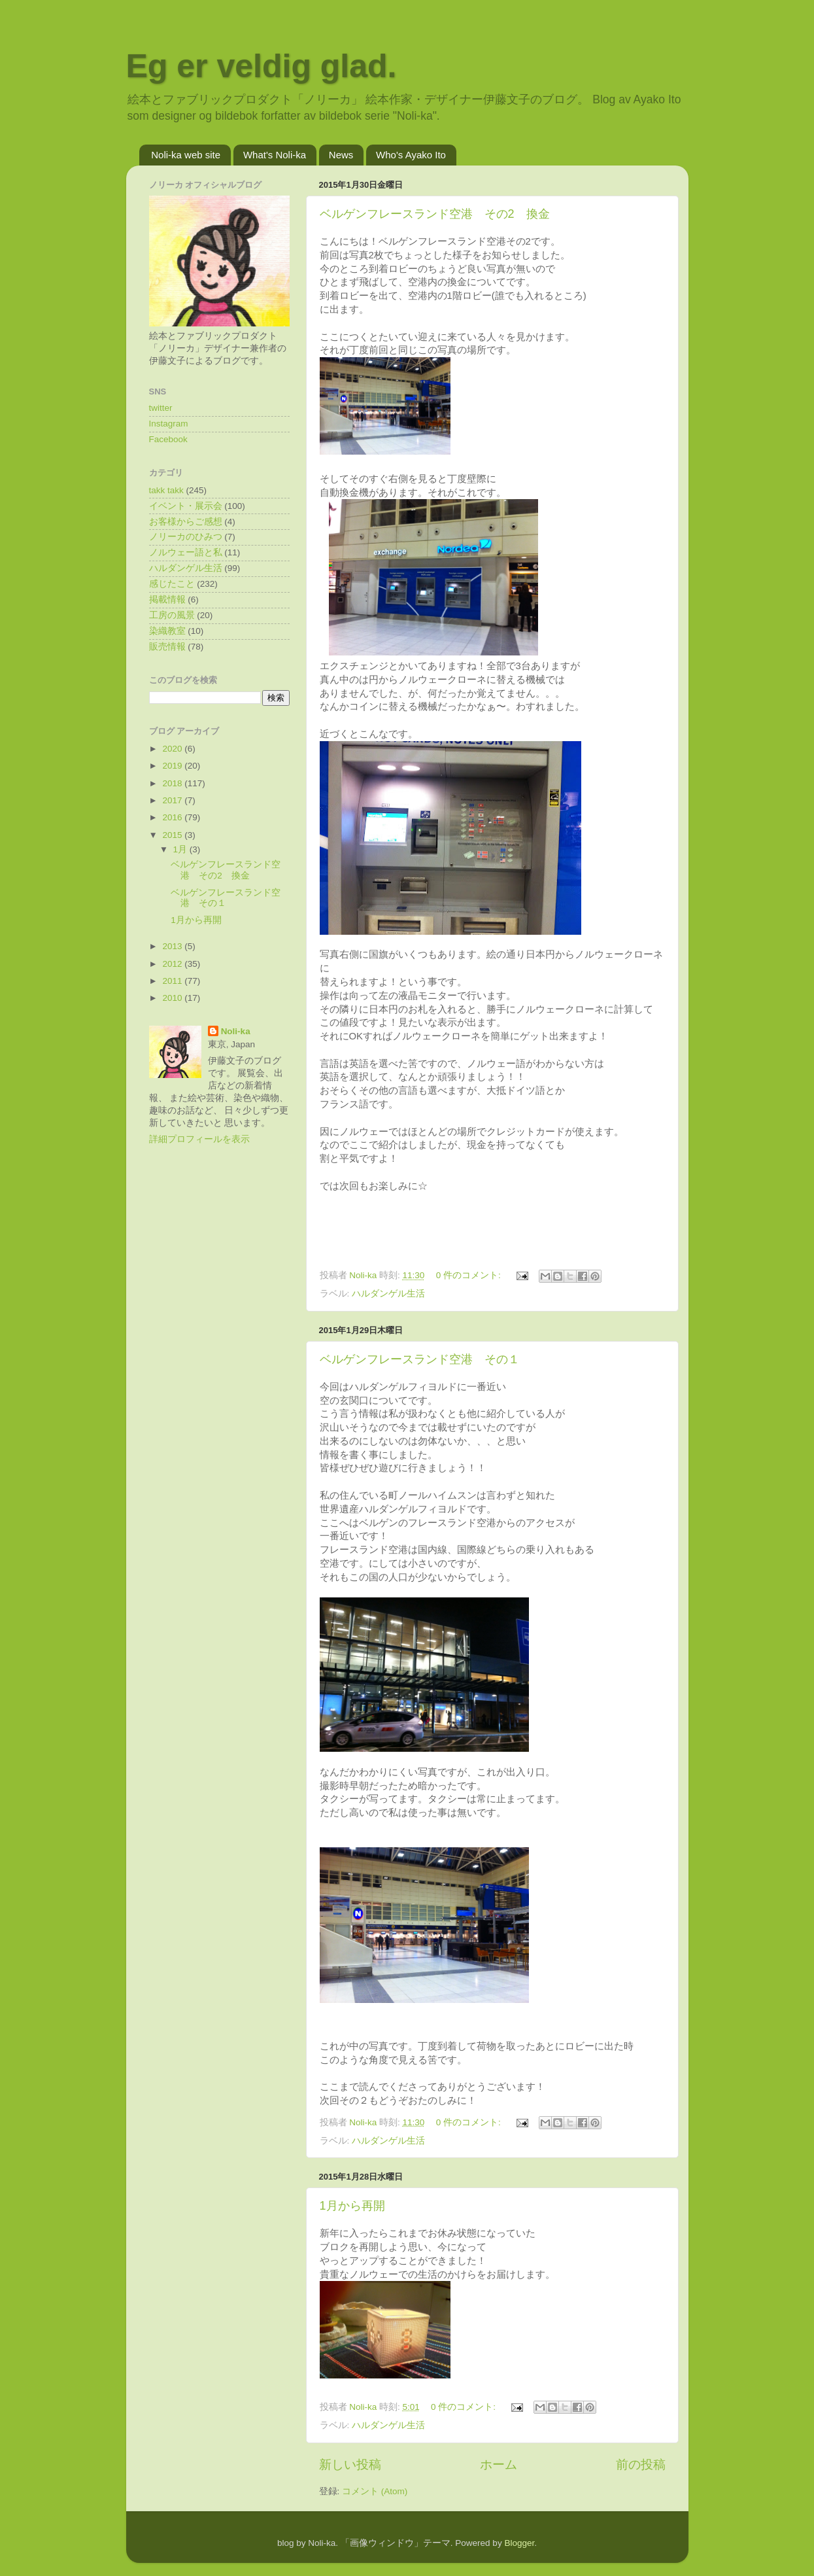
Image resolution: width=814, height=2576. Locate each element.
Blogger (519, 2543)
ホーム (498, 2464)
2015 (173, 835)
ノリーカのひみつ (185, 537)
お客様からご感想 (185, 522)
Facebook (168, 439)
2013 (173, 946)
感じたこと (172, 584)
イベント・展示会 (185, 506)
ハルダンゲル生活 (388, 1293)
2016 (173, 817)
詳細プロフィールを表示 (199, 1139)
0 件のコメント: (469, 1275)
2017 (173, 800)
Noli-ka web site (185, 154)
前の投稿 (641, 2464)
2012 (173, 964)
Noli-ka (235, 1031)
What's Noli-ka (274, 154)
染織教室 (167, 631)
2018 (173, 783)
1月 (181, 849)
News (341, 154)
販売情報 (167, 647)
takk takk (166, 490)
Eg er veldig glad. (261, 66)
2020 (173, 749)
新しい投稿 (350, 2464)
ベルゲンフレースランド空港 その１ (420, 1359)
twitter (161, 408)
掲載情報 (167, 599)
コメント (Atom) (374, 2491)
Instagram (168, 423)
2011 (173, 981)
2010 (173, 998)
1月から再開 (352, 2205)
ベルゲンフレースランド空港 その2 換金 (435, 213)
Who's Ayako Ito (411, 154)
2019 (173, 766)
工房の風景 (172, 615)
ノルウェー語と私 (185, 552)
